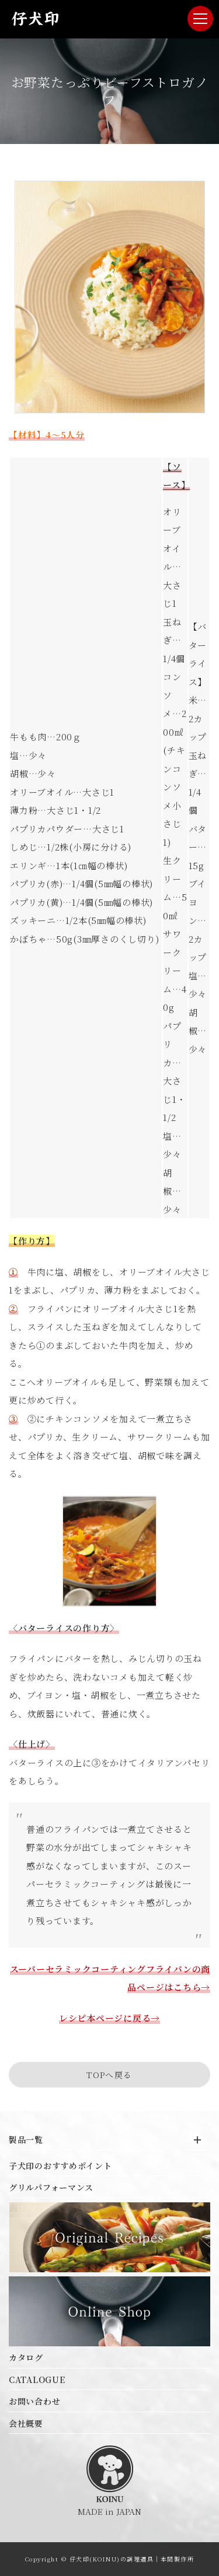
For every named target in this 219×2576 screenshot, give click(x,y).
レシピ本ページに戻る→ (109, 2018)
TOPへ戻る (109, 2075)
